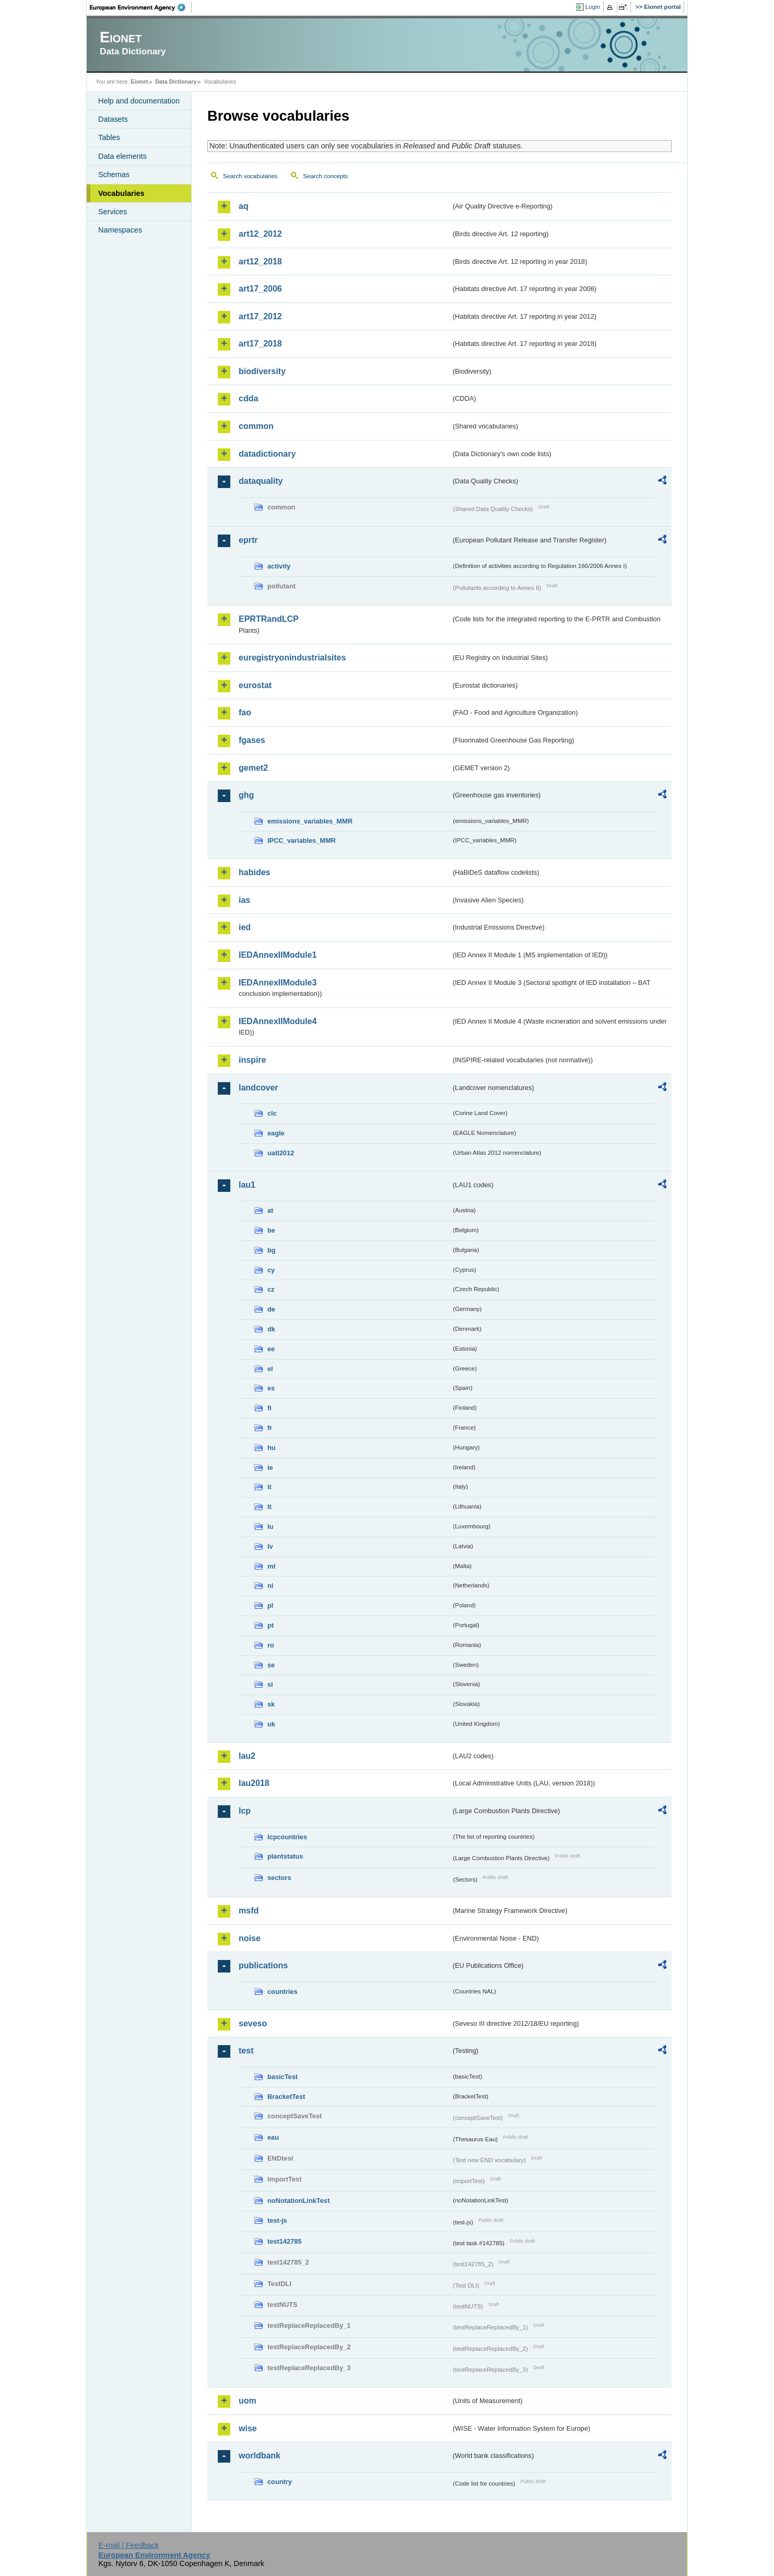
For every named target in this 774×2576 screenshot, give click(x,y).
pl (270, 1605)
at (270, 1210)
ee (271, 1349)
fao (245, 712)
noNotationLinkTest (298, 2200)
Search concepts (325, 176)
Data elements (122, 156)
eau (273, 2137)
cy (271, 1270)
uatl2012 (280, 1153)
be (271, 1230)
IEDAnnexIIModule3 (277, 982)
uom (247, 2400)
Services (112, 211)
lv (270, 1546)
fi (269, 1408)
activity (278, 566)
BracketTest (286, 2097)
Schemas (114, 174)
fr (269, 1428)
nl (270, 1585)
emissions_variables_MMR (310, 821)
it (269, 1487)
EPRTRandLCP (269, 618)
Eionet (139, 81)
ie (270, 1467)
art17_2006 (260, 288)
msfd (249, 1910)
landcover (258, 1087)
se (271, 1665)
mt (271, 1566)
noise (250, 1938)
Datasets (113, 119)
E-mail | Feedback (128, 2545)
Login (592, 7)
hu (271, 1448)
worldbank (259, 2455)
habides (254, 872)
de (271, 1309)
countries (282, 1991)
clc (272, 1113)
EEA (141, 7)
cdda (248, 398)
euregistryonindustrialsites (292, 657)
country (279, 2482)
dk (271, 1329)
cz (271, 1289)
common (256, 426)
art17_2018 (260, 343)
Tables (109, 137)
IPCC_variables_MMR (301, 840)
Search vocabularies (250, 176)
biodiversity (262, 371)
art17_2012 (260, 316)
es (271, 1388)
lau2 (247, 1755)
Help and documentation (139, 101)
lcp (245, 1810)
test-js (277, 2220)
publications (263, 1965)
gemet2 (253, 767)
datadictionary (267, 453)
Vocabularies (121, 193)
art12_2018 (260, 261)
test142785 (284, 2241)
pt (270, 1625)
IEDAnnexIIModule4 (277, 1021)
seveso (253, 2023)
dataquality (261, 481)
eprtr (248, 540)
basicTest (282, 2077)
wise (248, 2428)
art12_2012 (260, 233)
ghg (246, 795)
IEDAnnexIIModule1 (277, 954)
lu (270, 1526)
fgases (252, 740)
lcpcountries (287, 1837)
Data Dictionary (175, 81)
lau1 (247, 1184)
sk (271, 1704)
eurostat (255, 685)
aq (244, 206)
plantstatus (285, 1856)
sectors (279, 1878)
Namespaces (120, 230)
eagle (276, 1133)
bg (271, 1250)
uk (271, 1724)
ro (270, 1645)
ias (244, 900)
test (246, 2050)
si (270, 1684)
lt (269, 1507)
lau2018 (254, 1783)
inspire (252, 1059)
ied (245, 927)
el (270, 1369)
